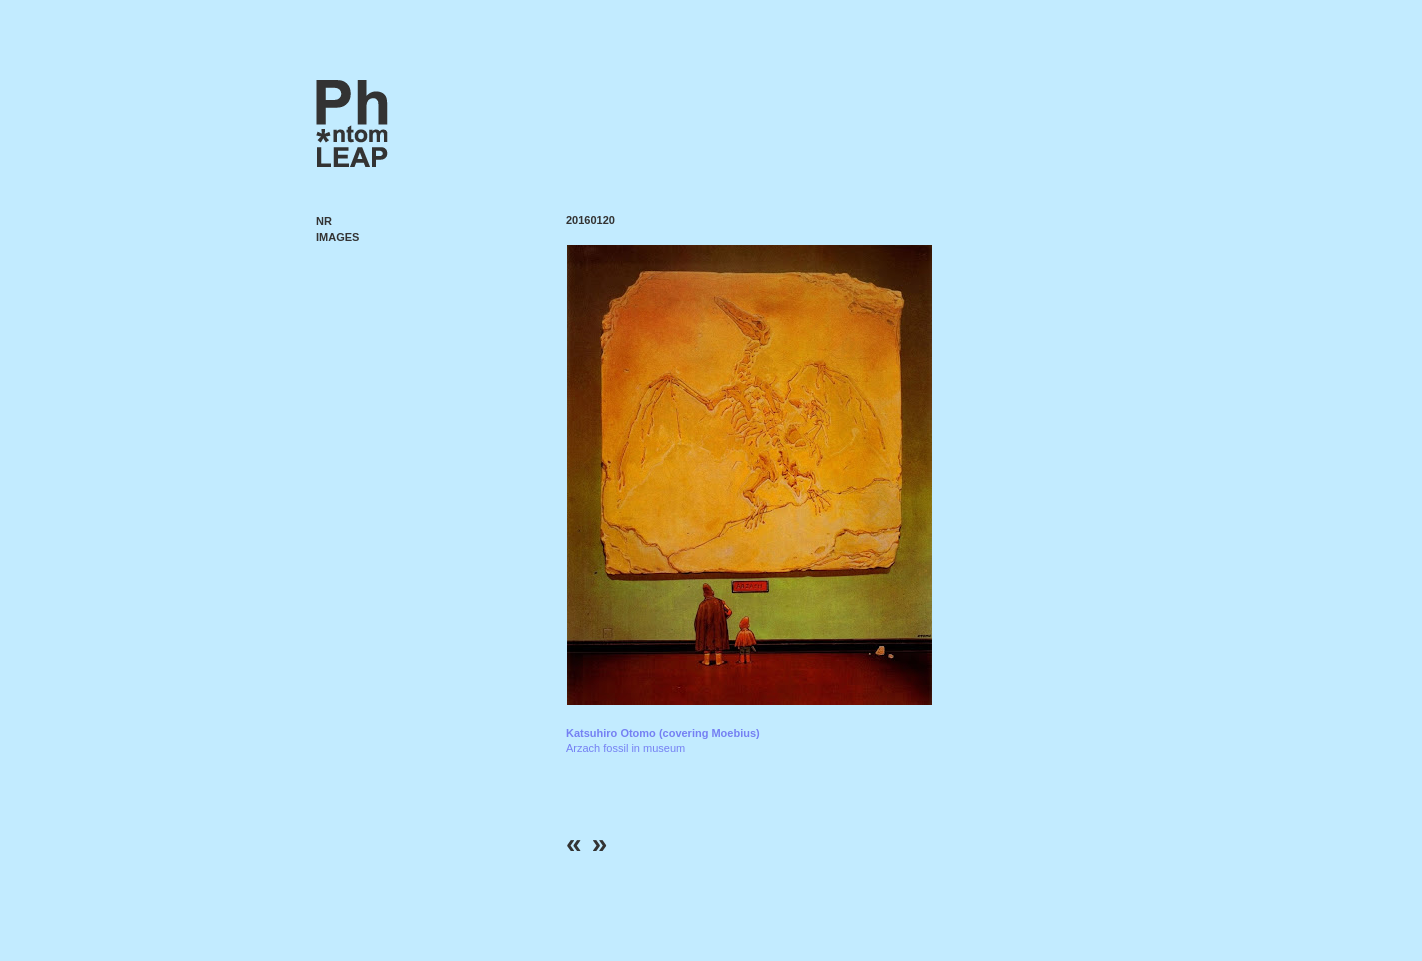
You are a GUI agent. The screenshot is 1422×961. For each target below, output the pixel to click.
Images (337, 237)
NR (324, 221)
